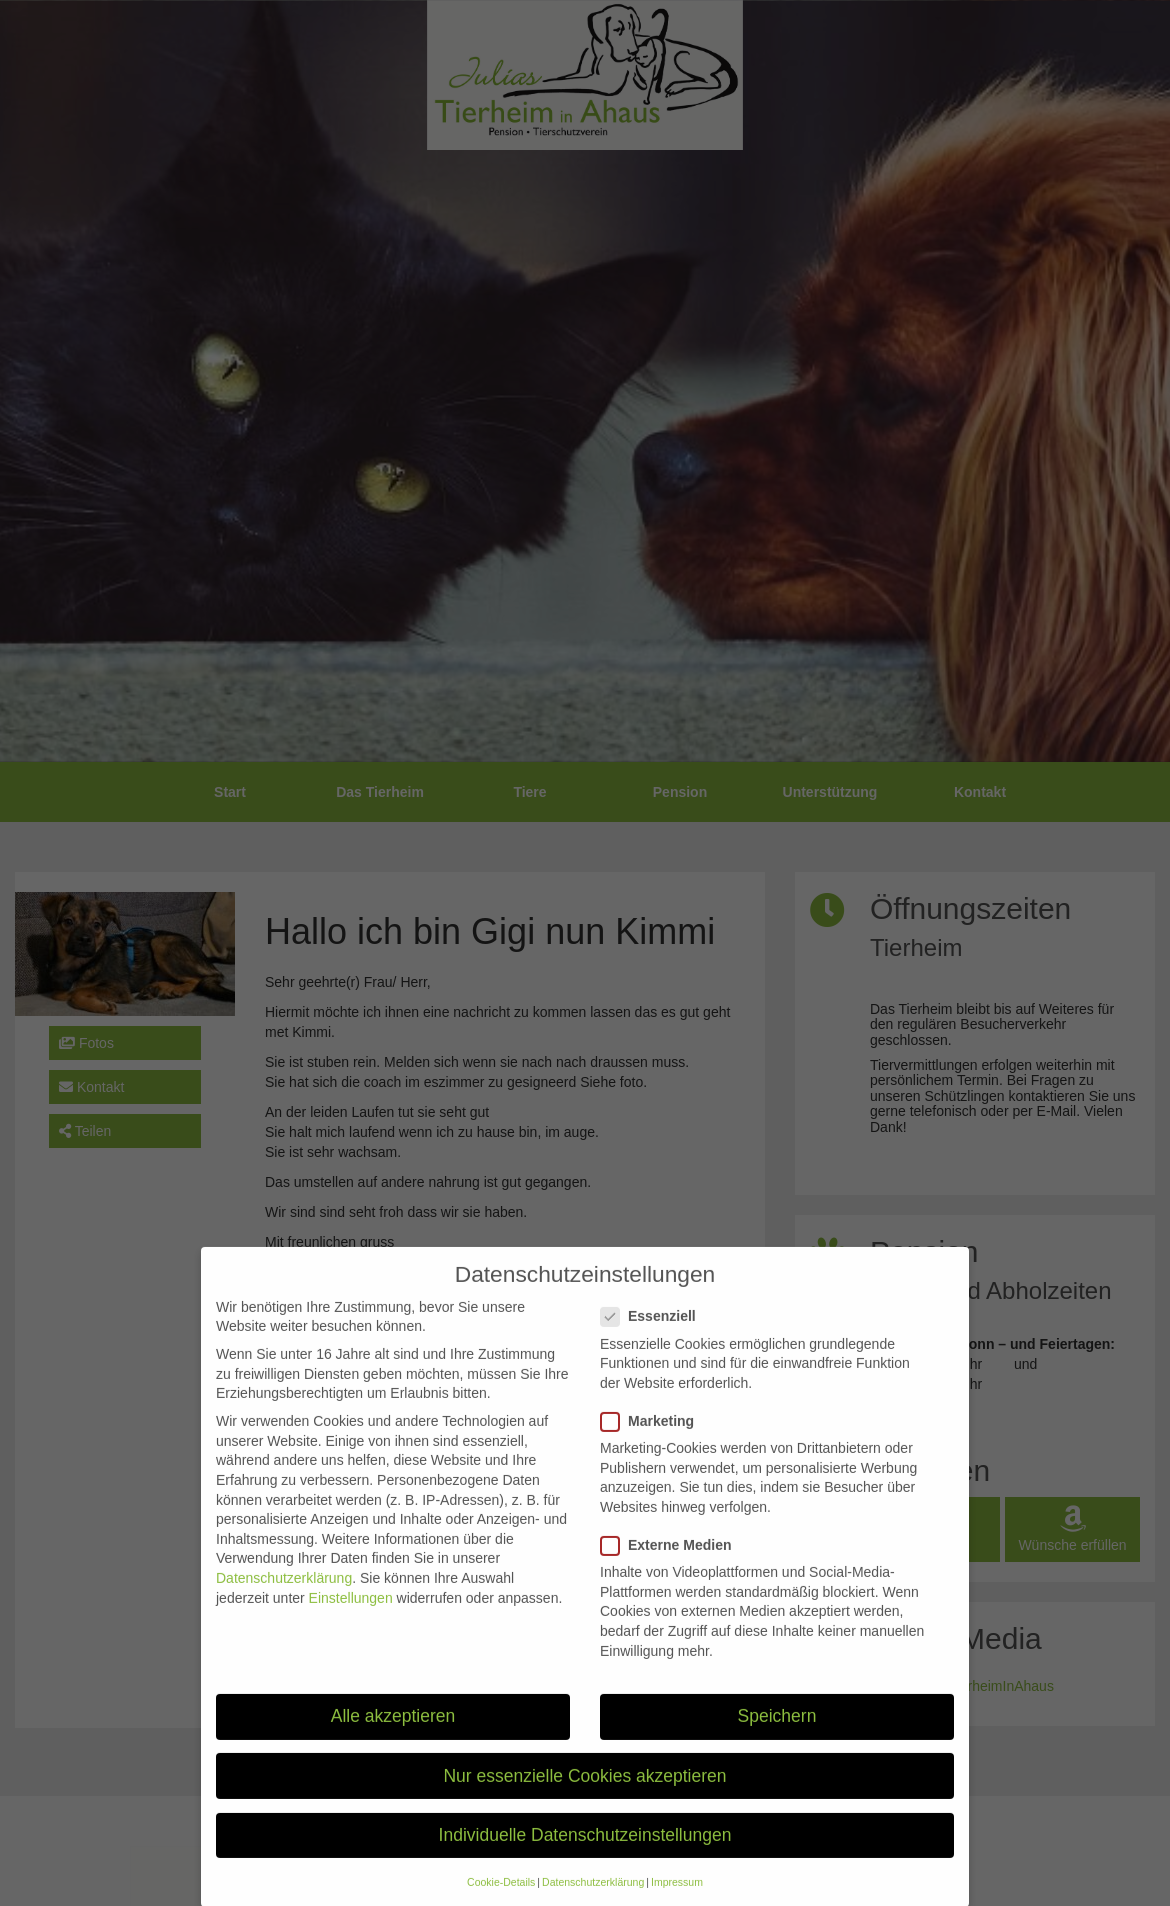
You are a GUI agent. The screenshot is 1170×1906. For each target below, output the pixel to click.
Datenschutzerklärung (284, 1603)
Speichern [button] (777, 1741)
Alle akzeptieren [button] (393, 1741)
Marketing (653, 1446)
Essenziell (654, 1341)
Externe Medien (672, 1570)
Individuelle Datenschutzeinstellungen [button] (585, 1860)
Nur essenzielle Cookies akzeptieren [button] (584, 1801)
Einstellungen (351, 1623)
